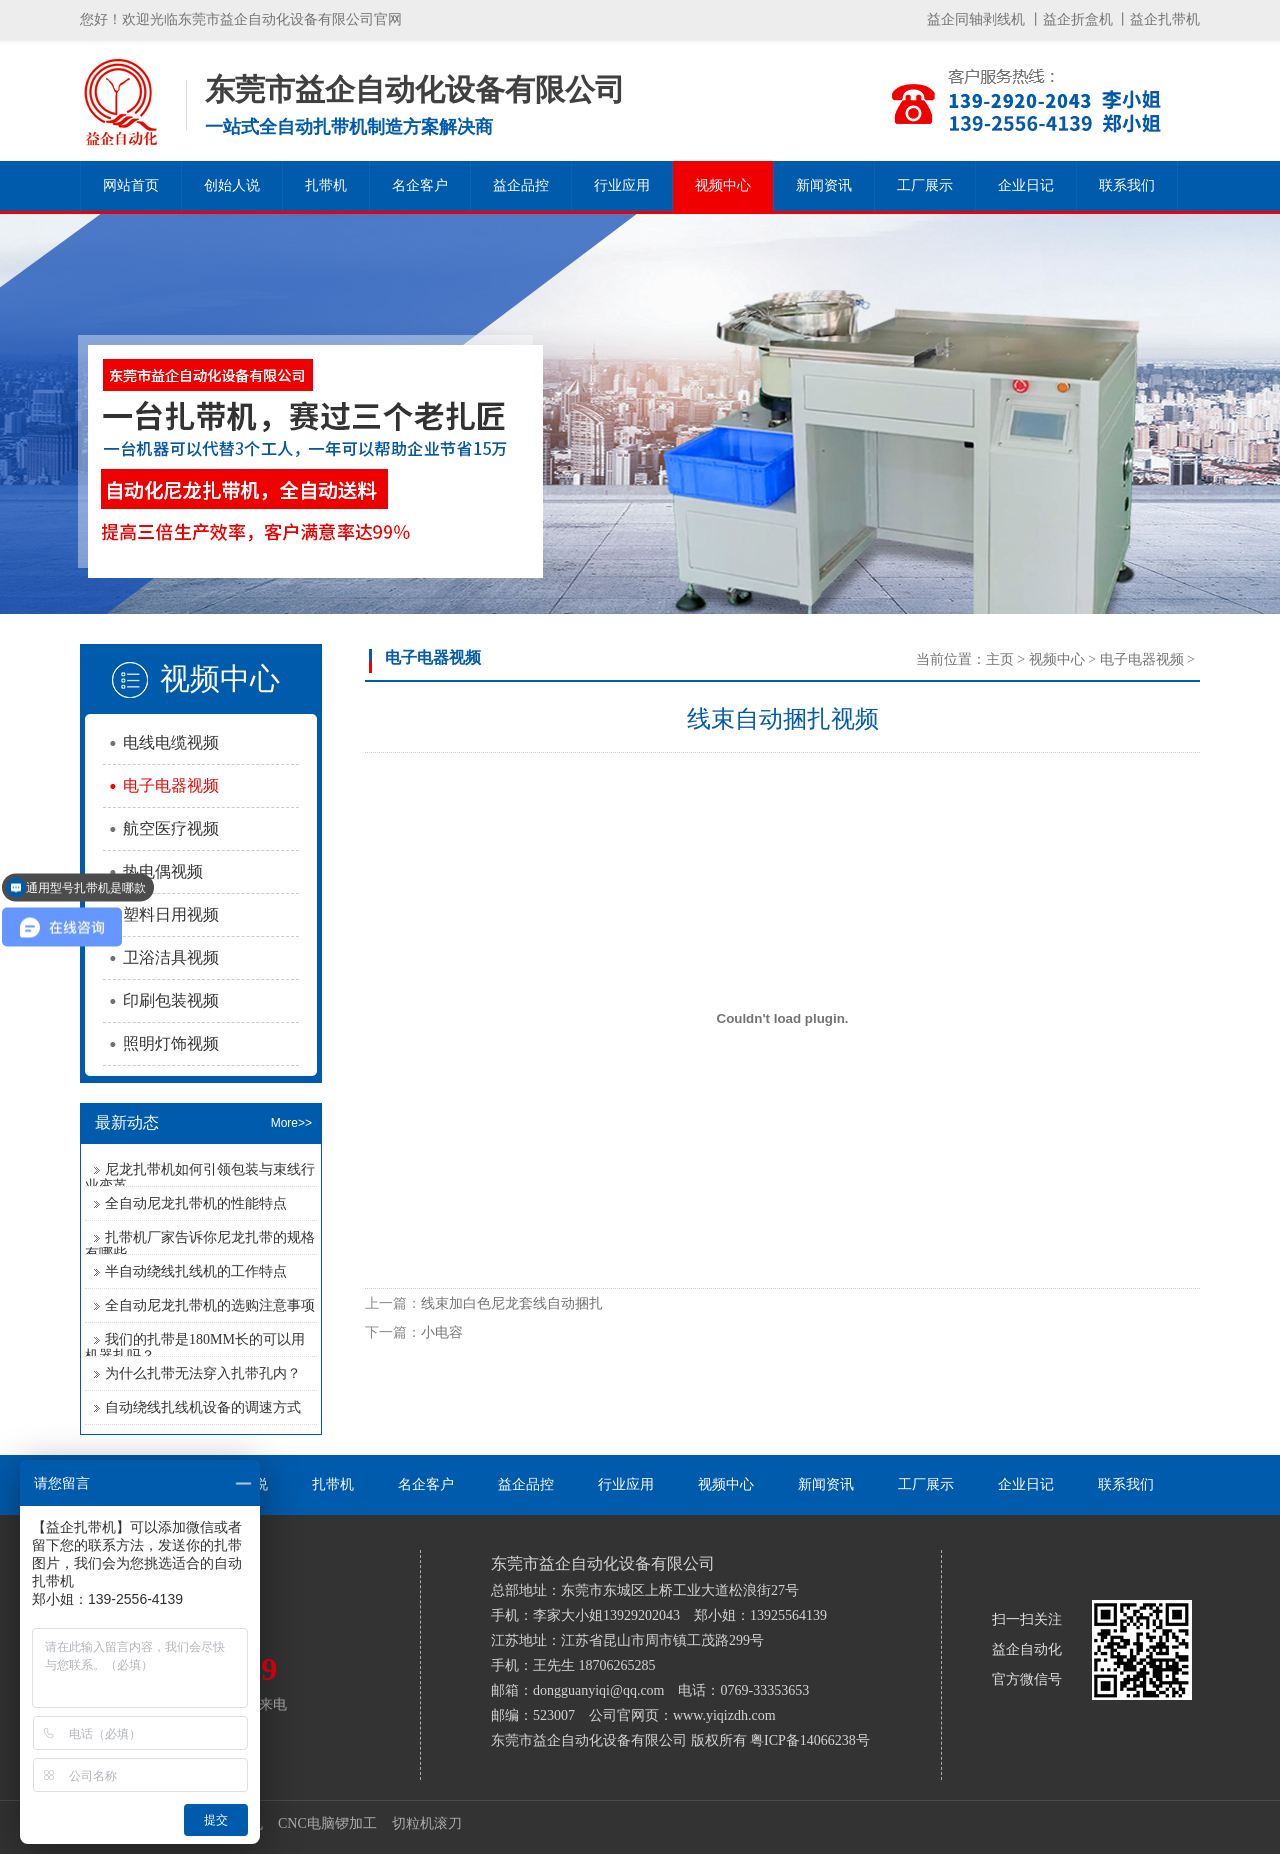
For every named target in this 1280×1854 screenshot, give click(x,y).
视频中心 (723, 185)
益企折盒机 (1078, 19)
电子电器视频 (171, 785)
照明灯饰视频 (171, 1043)
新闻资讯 (824, 185)
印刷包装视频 (171, 1000)
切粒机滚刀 (427, 1823)
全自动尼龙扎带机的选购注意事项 (210, 1305)
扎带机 (326, 185)
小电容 (442, 1332)
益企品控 (521, 185)
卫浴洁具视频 (171, 957)
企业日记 (1026, 185)
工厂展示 (925, 185)
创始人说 (232, 185)
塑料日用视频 (171, 914)
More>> (291, 1123)
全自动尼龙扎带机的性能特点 (196, 1203)
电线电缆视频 (171, 742)
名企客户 (420, 185)
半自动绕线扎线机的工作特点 (196, 1271)
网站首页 (131, 185)
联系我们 (1127, 185)
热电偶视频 (163, 871)
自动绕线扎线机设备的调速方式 (203, 1407)
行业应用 (622, 185)
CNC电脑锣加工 (327, 1823)
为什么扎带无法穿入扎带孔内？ (203, 1373)
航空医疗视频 (171, 828)
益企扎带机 (1165, 19)
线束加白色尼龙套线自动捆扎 (512, 1303)
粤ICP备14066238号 (810, 1740)
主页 (1000, 659)
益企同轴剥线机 (976, 19)
